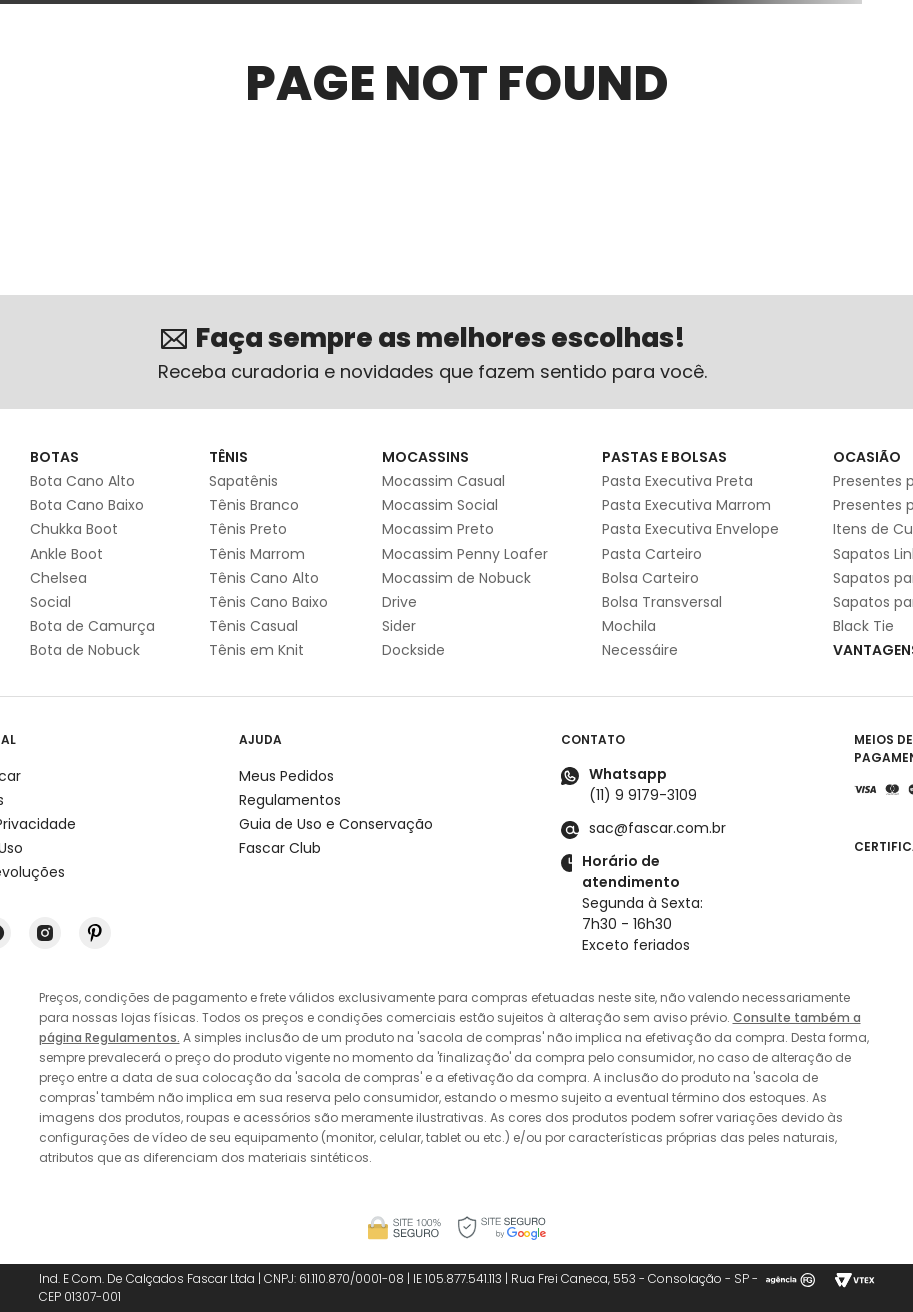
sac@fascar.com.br (657, 828)
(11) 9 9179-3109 (643, 795)
